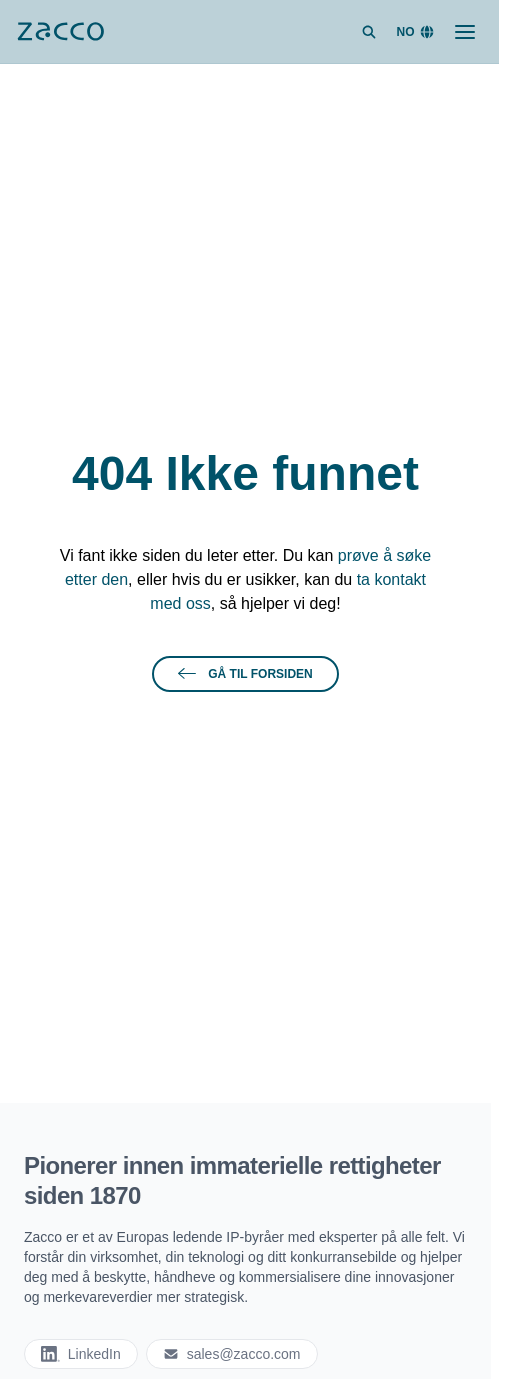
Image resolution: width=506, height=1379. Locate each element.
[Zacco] (61, 32)
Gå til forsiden (245, 674)
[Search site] (369, 32)
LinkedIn (81, 1354)
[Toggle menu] (465, 32)
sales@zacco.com (232, 1354)
